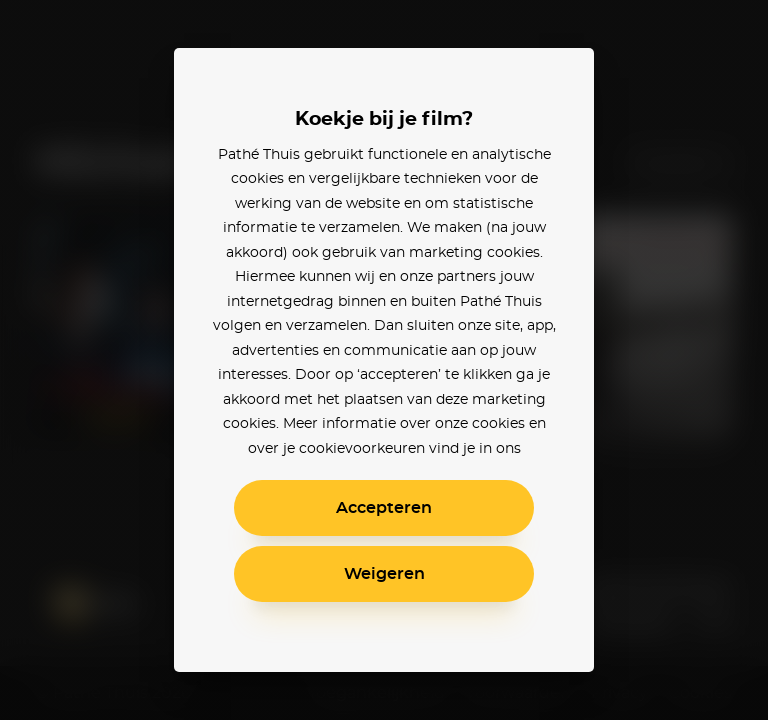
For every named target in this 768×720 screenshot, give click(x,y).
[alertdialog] (384, 360)
